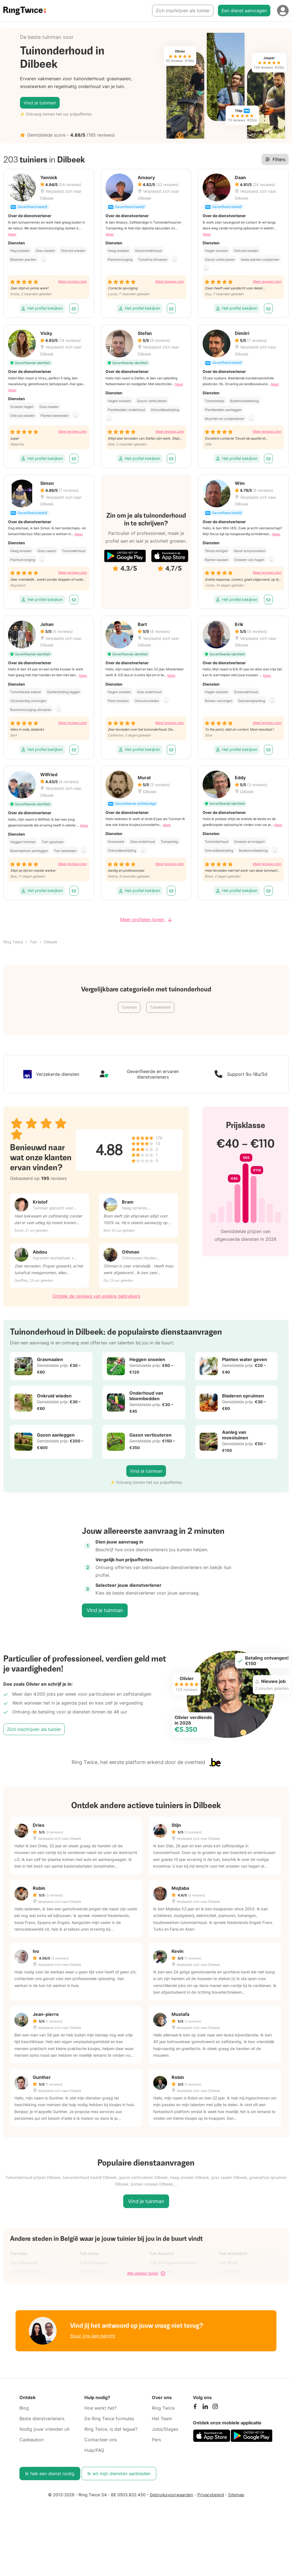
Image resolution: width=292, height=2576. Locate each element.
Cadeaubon (31, 2439)
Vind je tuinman (40, 103)
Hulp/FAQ (94, 2450)
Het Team (162, 2418)
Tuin (33, 941)
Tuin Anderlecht (233, 2253)
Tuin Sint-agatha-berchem (173, 2262)
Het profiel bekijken (42, 308)
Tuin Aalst (18, 2253)
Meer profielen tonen (146, 919)
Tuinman (129, 1007)
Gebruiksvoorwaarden (171, 2494)
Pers (156, 2439)
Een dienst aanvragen (244, 10)
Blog (24, 2408)
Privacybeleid (210, 2494)
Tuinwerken (160, 1007)
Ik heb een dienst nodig (49, 2473)
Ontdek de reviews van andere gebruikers (96, 1296)
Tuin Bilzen (228, 2262)
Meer (12, 234)
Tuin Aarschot (161, 2253)
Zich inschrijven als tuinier (183, 10)
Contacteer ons (100, 2439)
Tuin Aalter (89, 2253)
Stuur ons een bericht (92, 2336)
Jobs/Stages (165, 2429)
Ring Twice (13, 941)
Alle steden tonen (146, 2273)
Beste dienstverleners (41, 2418)
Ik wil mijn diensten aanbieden (118, 2473)
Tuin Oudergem (94, 2262)
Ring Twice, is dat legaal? (110, 2429)
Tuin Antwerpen (24, 2262)
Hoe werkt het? (100, 2408)
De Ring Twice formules (109, 2418)
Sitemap (236, 2494)
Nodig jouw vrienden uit (44, 2429)
